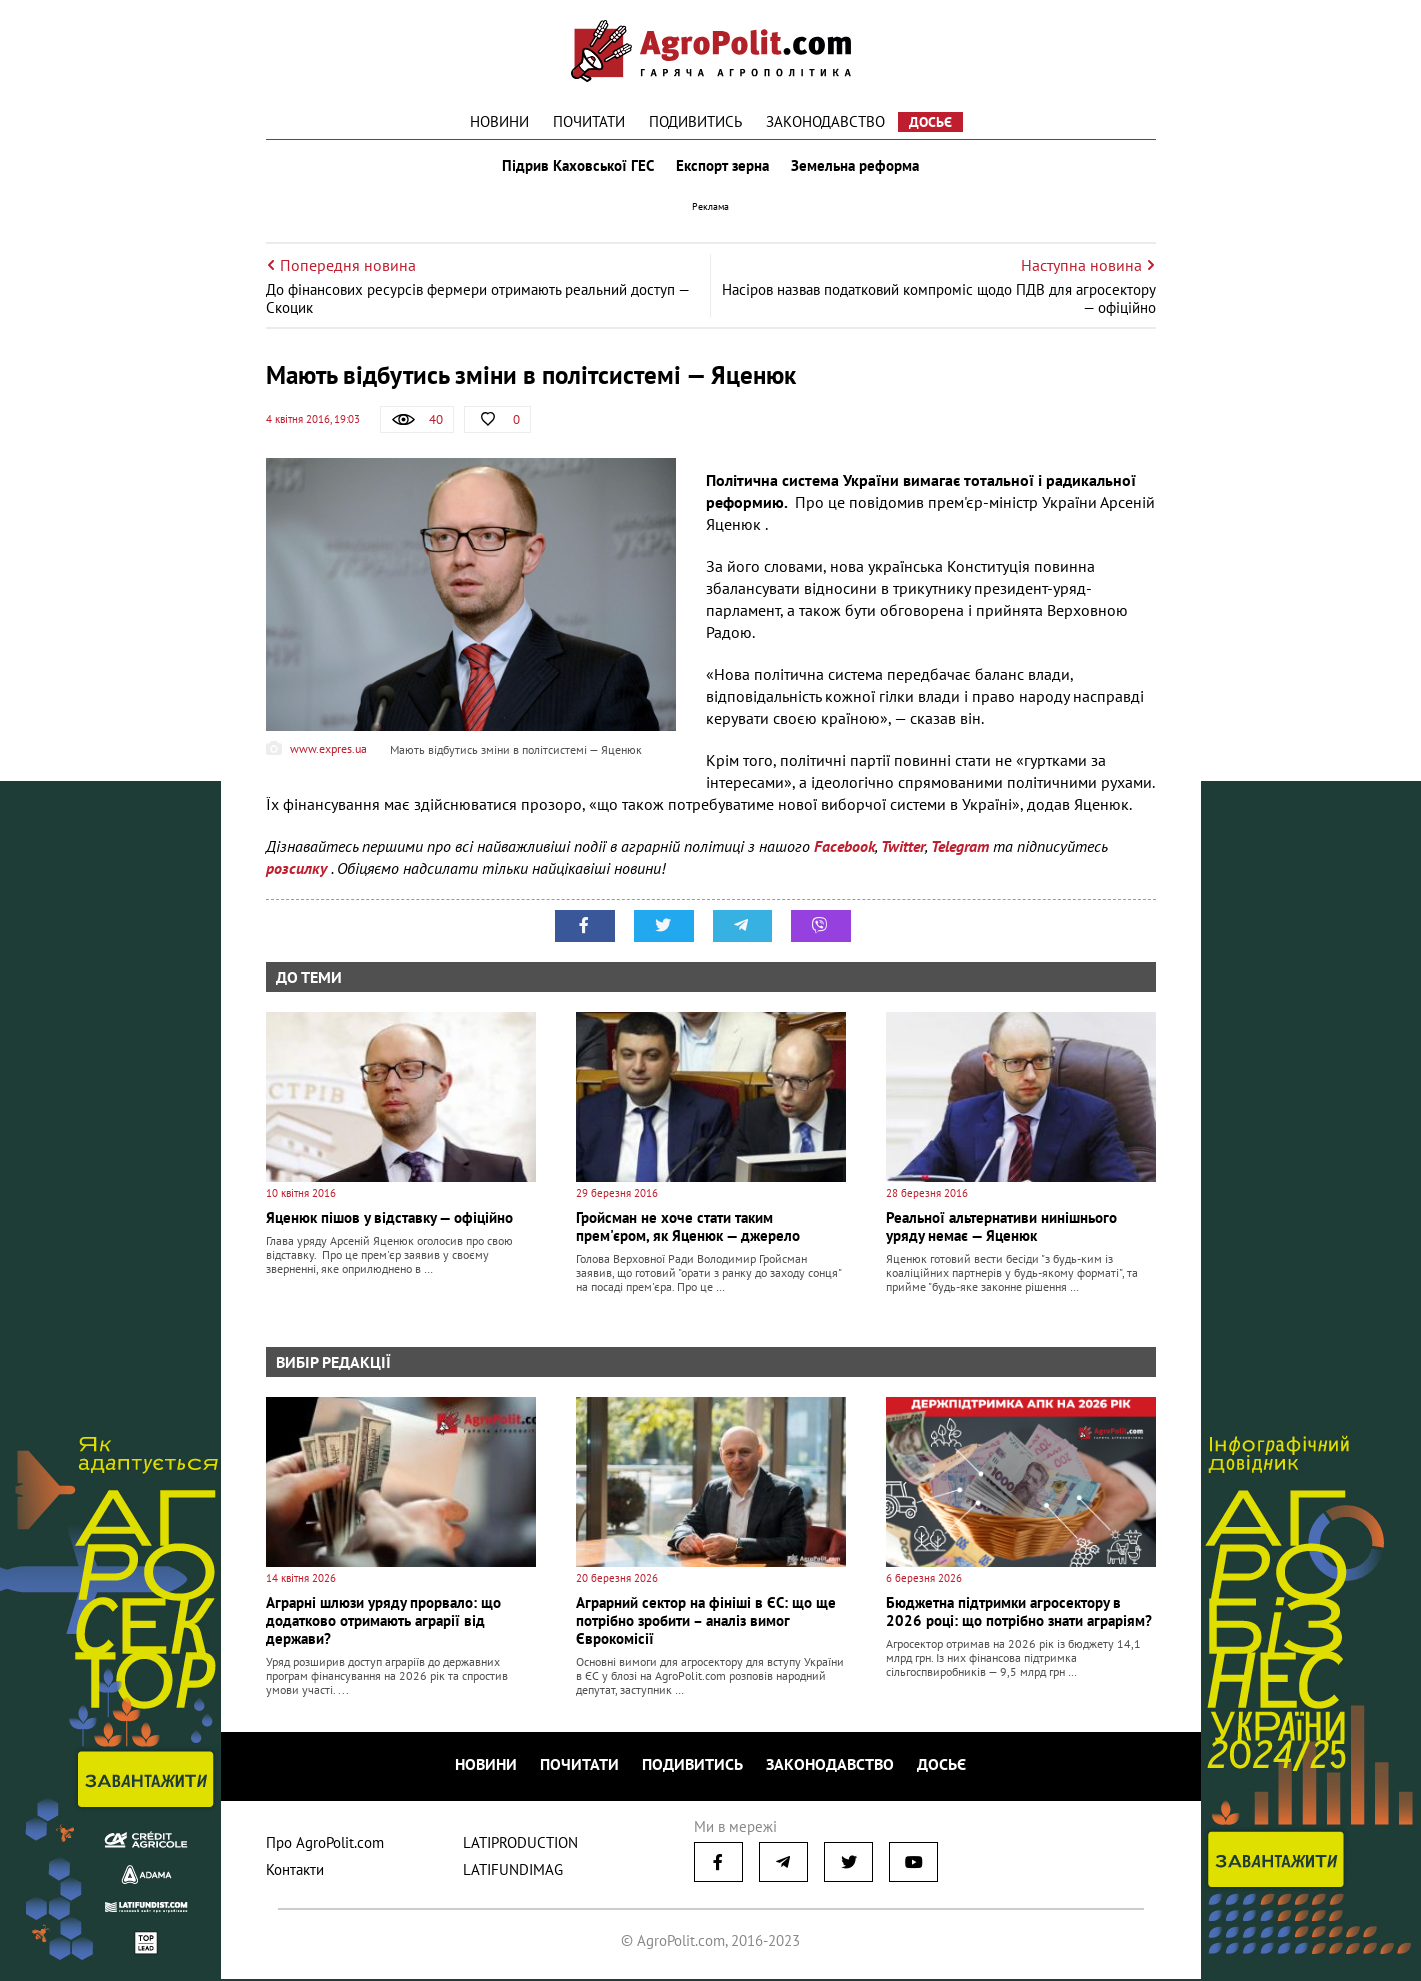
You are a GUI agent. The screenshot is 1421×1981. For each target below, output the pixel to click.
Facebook (844, 850)
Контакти (295, 1871)
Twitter (903, 850)
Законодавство (825, 121)
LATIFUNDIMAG (513, 1871)
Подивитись (695, 121)
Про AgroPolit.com (325, 1844)
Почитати (589, 121)
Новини (499, 121)
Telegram (960, 850)
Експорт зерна (722, 168)
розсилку (298, 872)
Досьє (930, 122)
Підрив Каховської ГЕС (576, 168)
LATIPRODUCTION (520, 1844)
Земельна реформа (857, 168)
